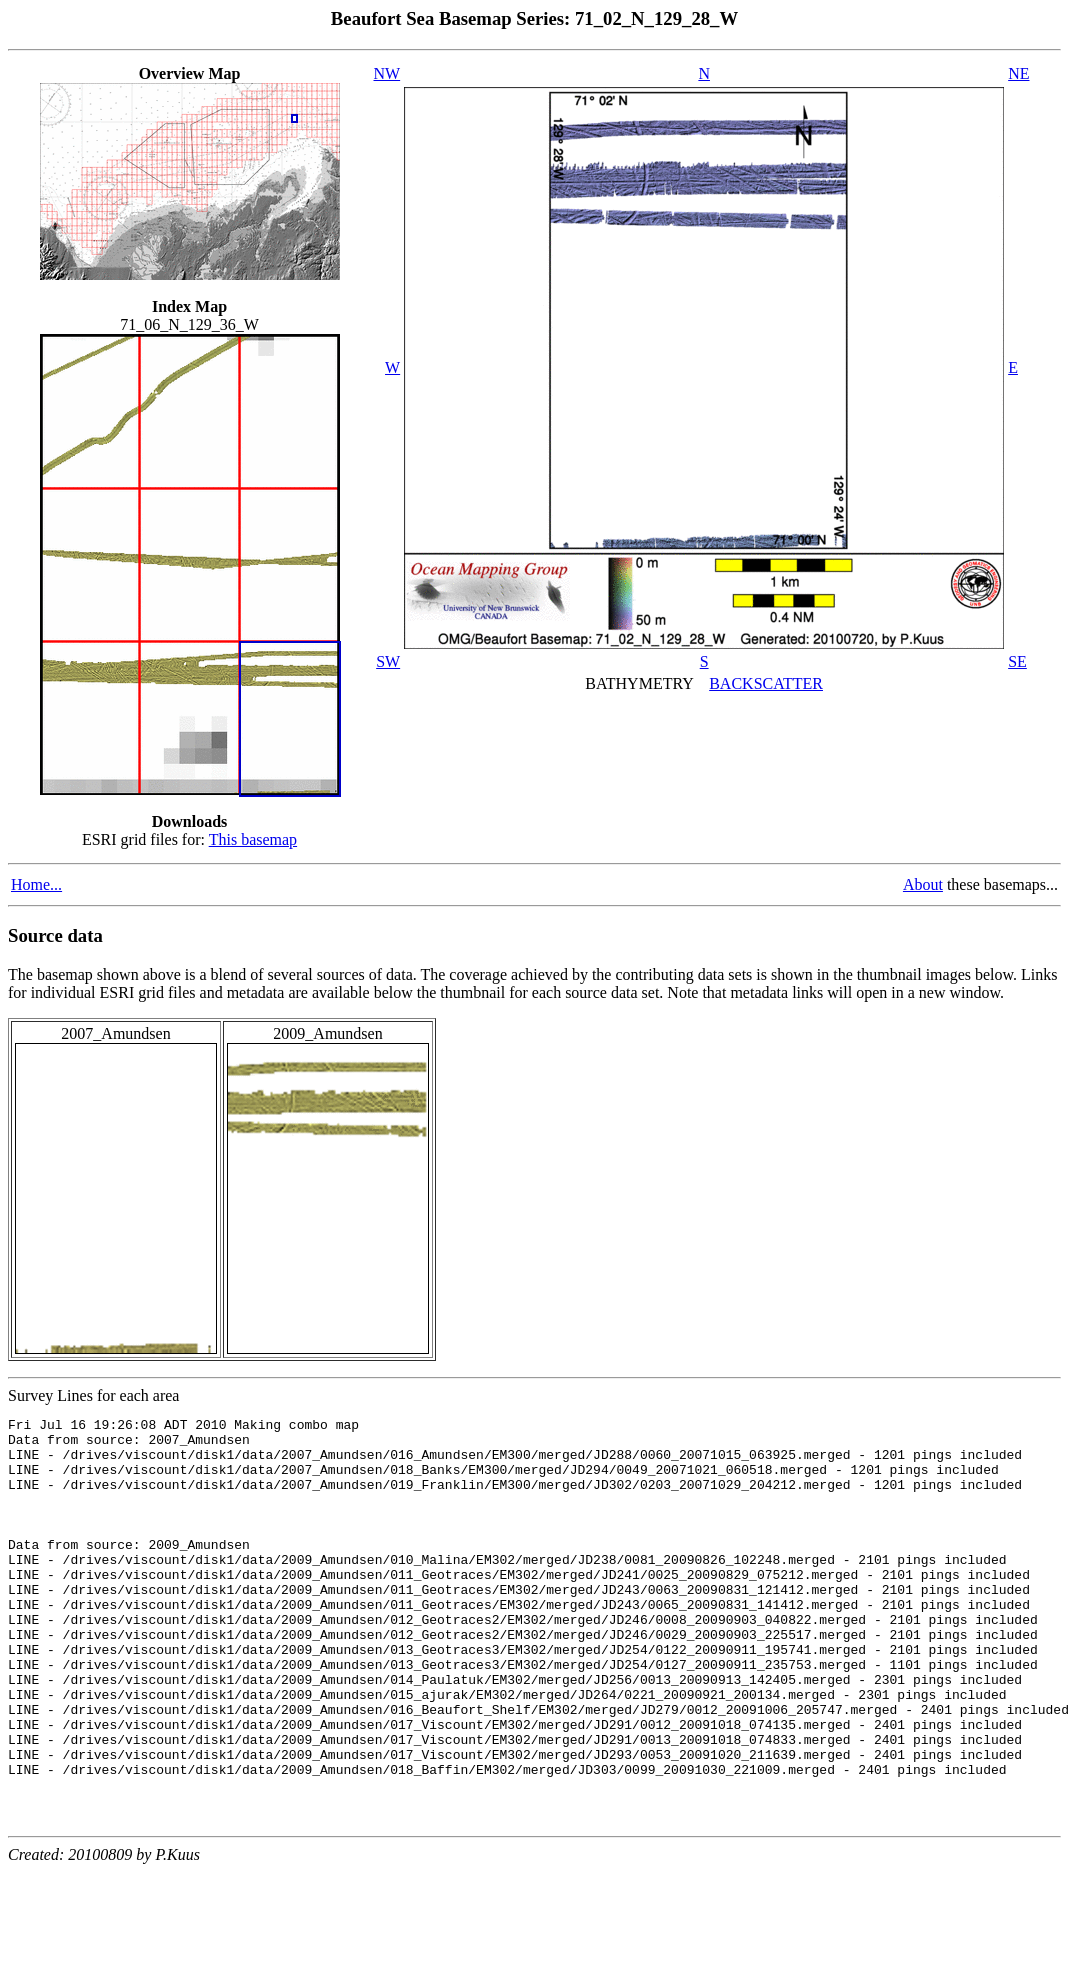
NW (387, 73)
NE (1018, 73)
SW (388, 661)
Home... (36, 884)
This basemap (253, 839)
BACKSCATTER (766, 683)
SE (1017, 661)
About (923, 884)
